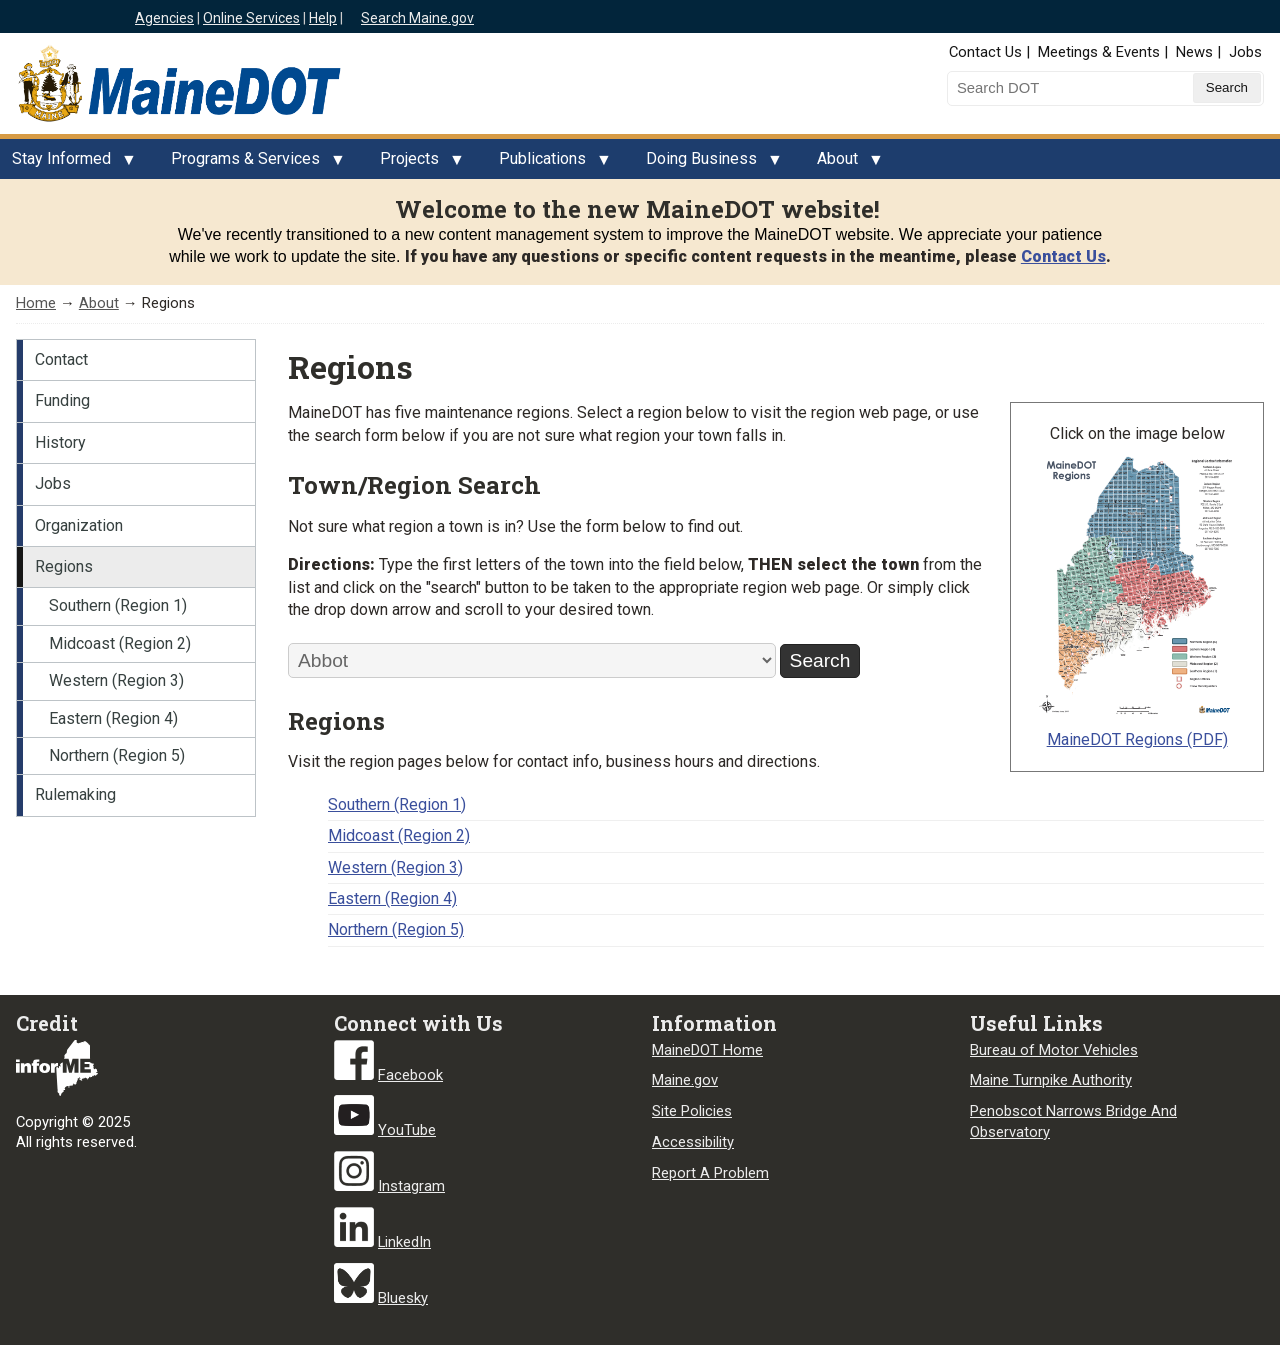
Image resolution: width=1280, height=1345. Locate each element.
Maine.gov (685, 1080)
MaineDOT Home (707, 1050)
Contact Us (985, 52)
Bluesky (403, 1298)
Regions (64, 566)
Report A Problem (710, 1173)
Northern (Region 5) (117, 755)
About (843, 164)
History (60, 442)
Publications (548, 164)
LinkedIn (404, 1242)
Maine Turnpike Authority (1051, 1080)
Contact (61, 359)
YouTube (407, 1130)
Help (323, 18)
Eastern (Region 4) (113, 718)
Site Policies (692, 1111)
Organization (79, 525)
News (1194, 52)
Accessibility (693, 1142)
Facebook (410, 1075)
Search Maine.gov (417, 18)
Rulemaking (75, 794)
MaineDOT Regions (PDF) (1137, 739)
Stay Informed (67, 164)
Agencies (164, 18)
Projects (415, 164)
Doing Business (707, 164)
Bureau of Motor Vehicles (1054, 1050)
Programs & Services (251, 164)
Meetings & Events (1099, 52)
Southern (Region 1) (118, 605)
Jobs (1245, 52)
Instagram (411, 1186)
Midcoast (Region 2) (120, 643)
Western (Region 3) (116, 680)
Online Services (251, 18)
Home (36, 303)
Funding (62, 400)
